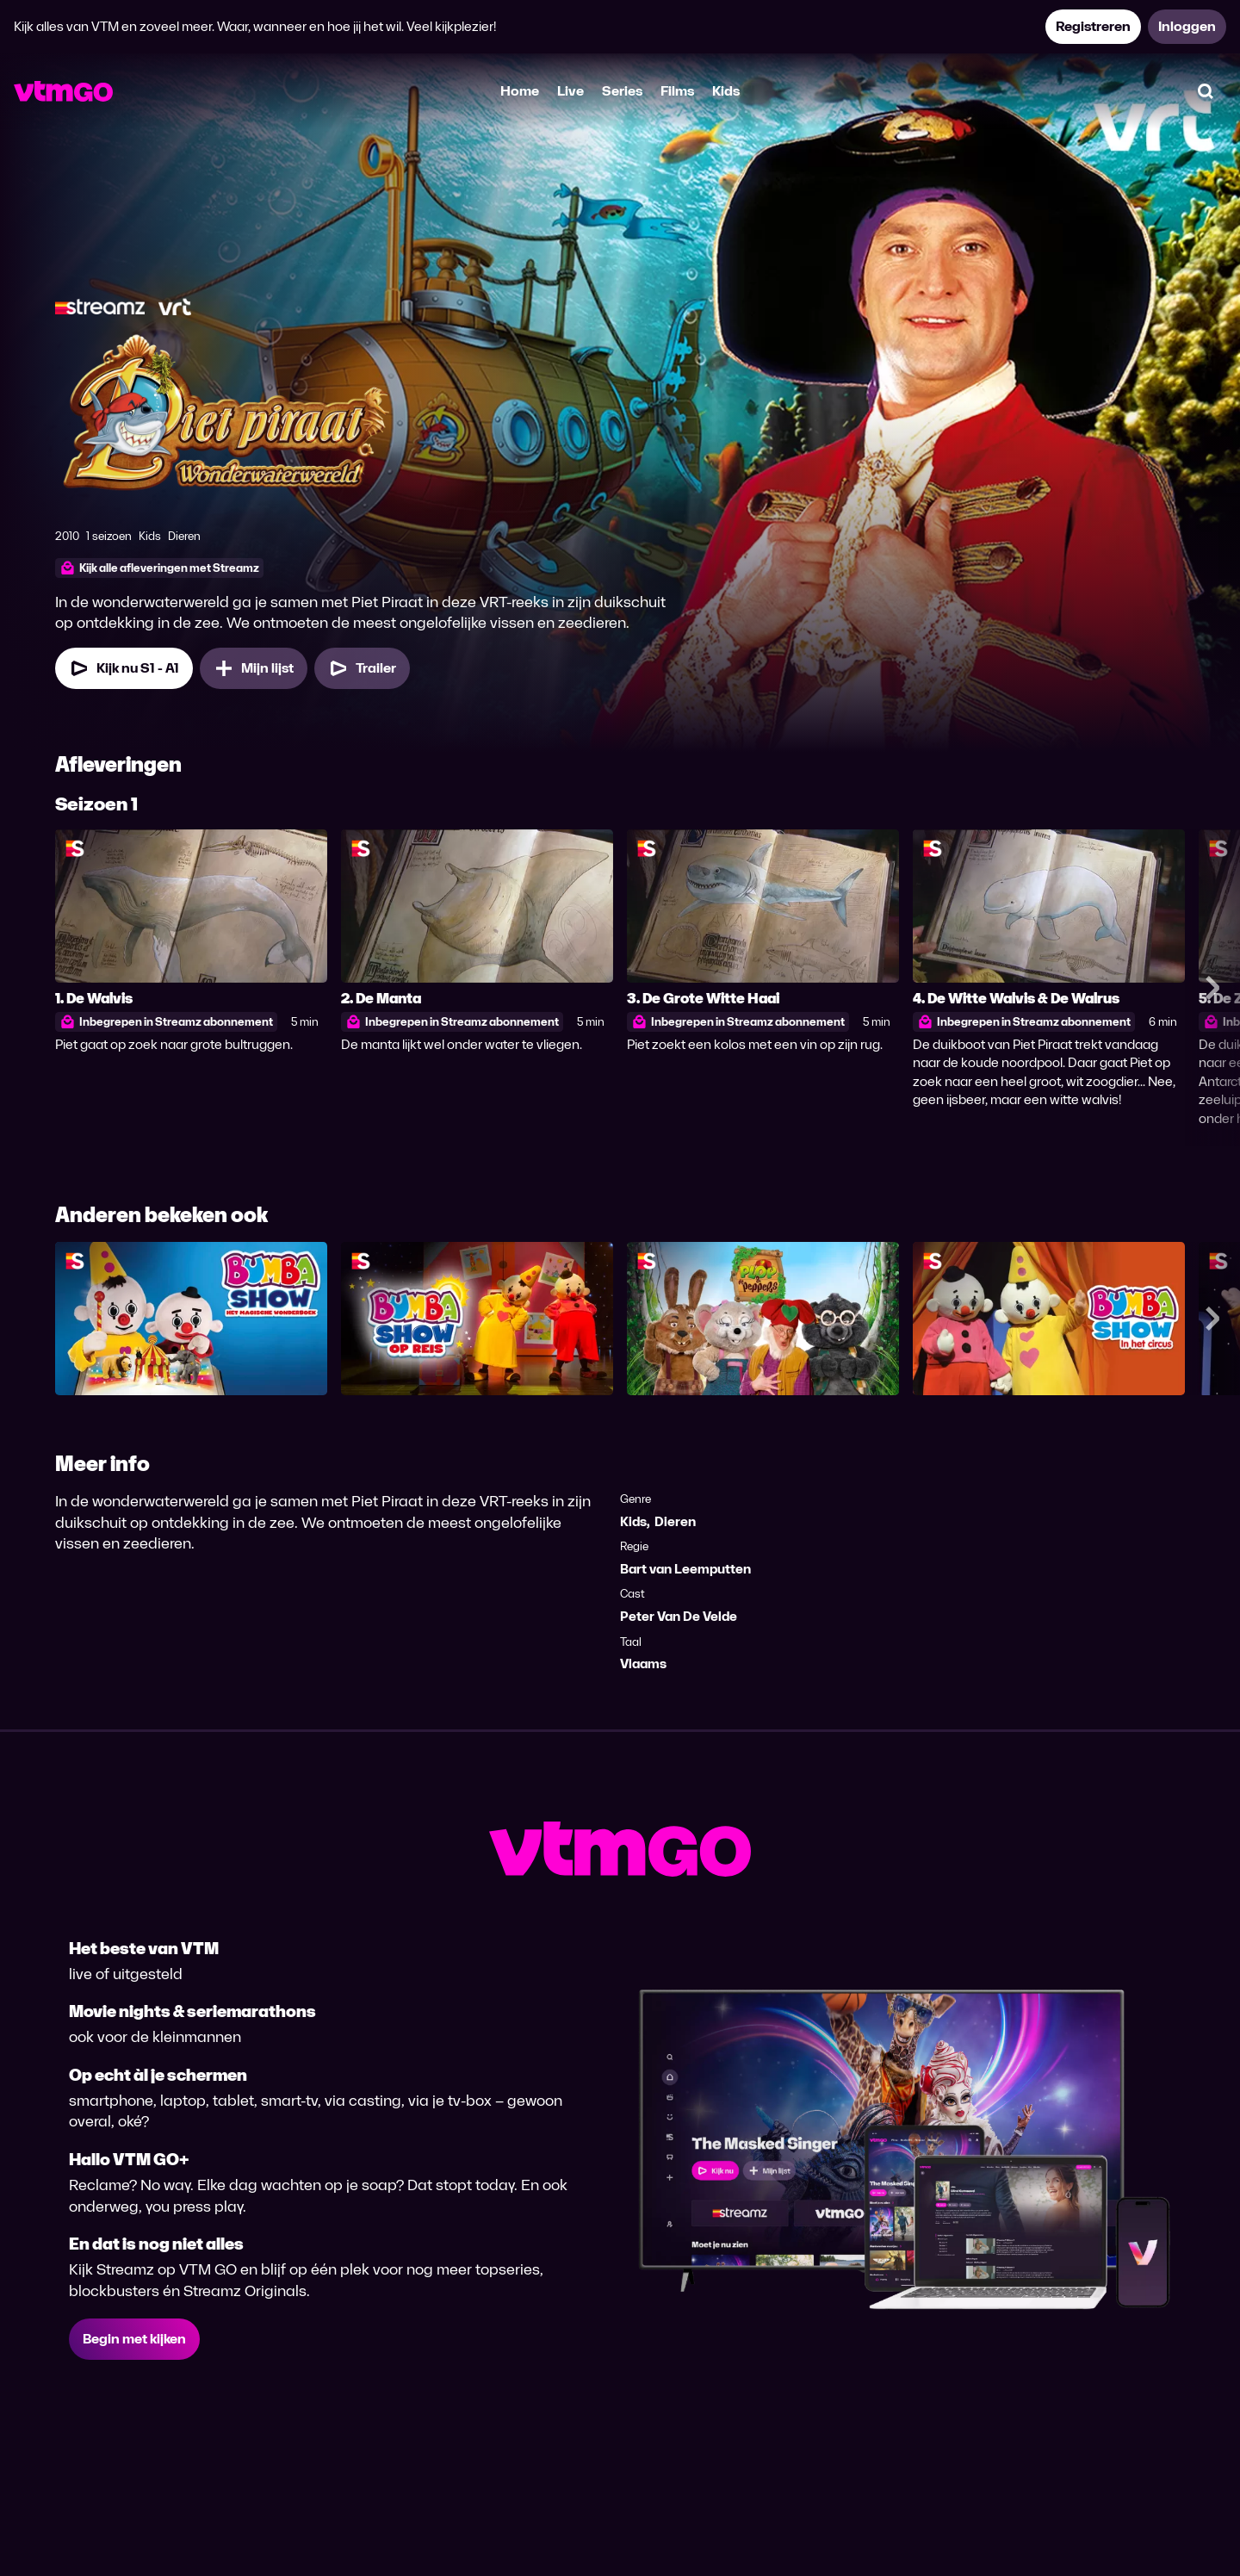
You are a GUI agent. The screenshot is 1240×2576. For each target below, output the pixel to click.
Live (570, 91)
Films (677, 91)
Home (519, 91)
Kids (726, 91)
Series (622, 91)
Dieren (675, 1521)
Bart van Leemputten (685, 1569)
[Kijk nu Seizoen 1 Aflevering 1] (124, 668)
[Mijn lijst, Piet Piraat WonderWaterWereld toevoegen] (253, 668)
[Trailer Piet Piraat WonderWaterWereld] (362, 668)
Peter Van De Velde (678, 1616)
